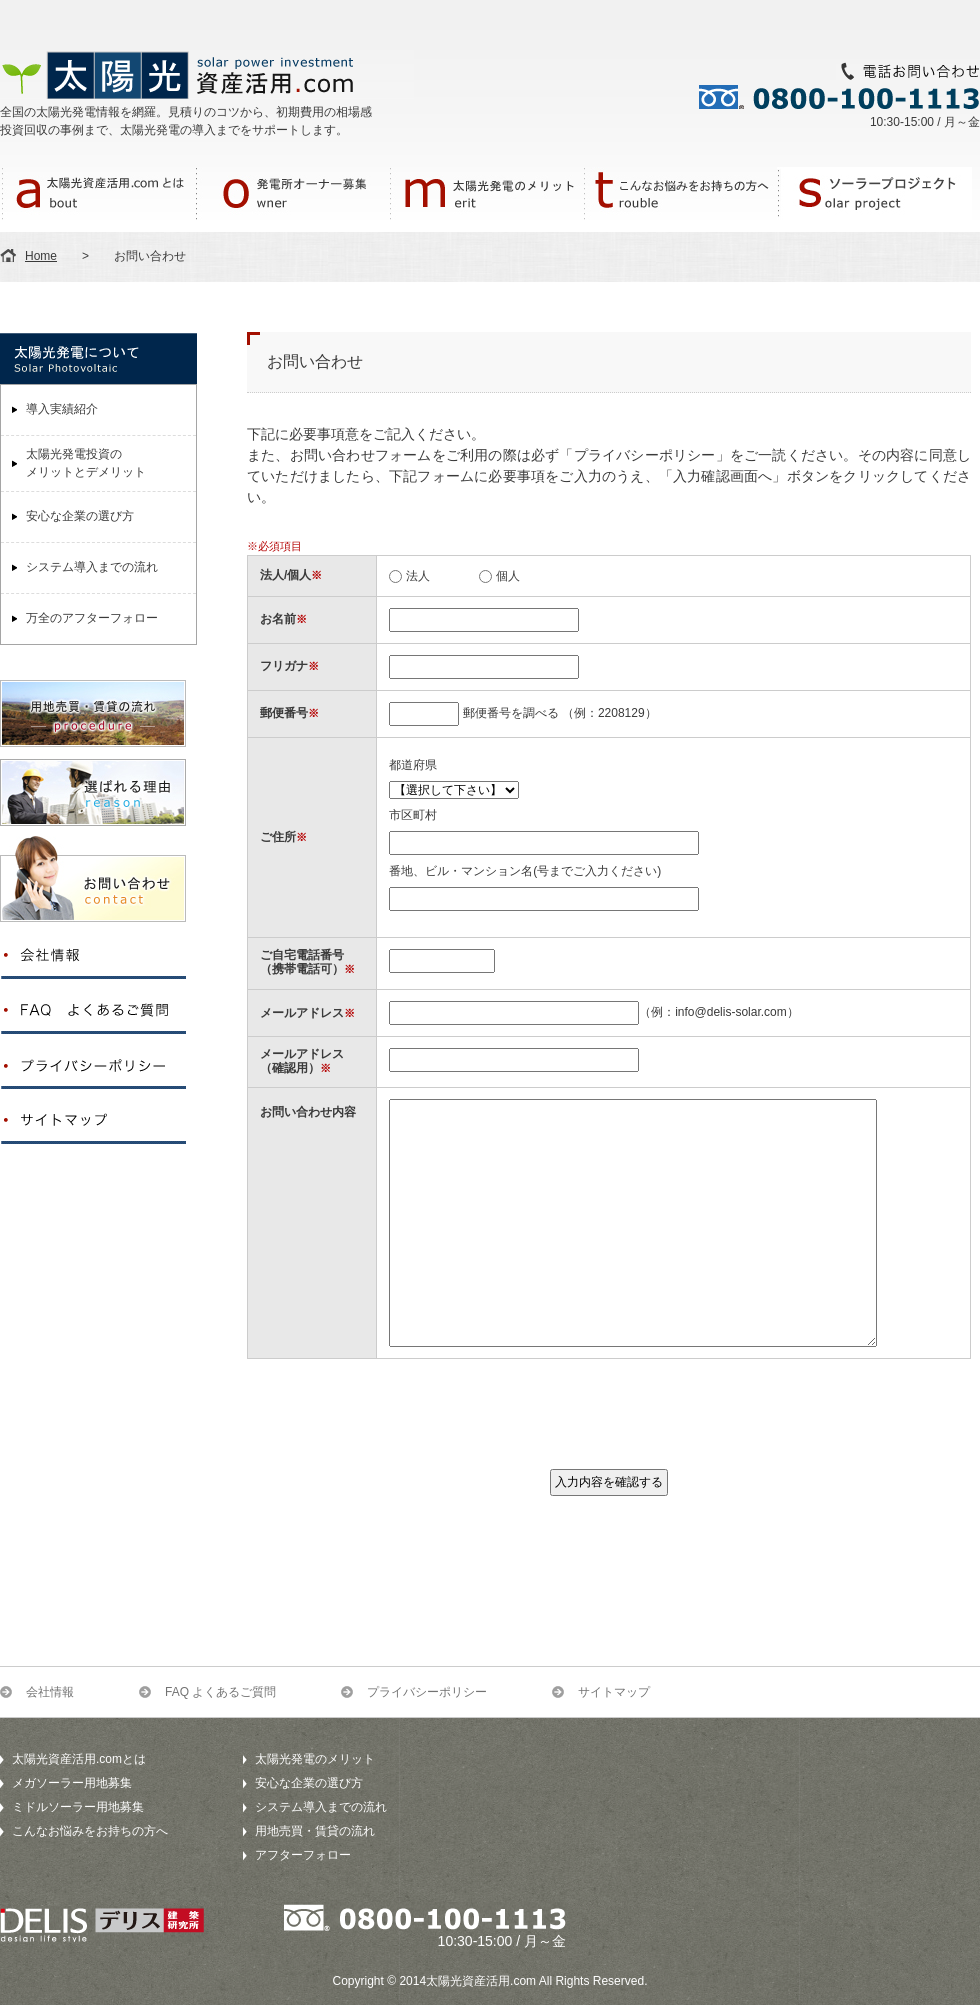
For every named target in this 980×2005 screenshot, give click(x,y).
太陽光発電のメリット (315, 1759)
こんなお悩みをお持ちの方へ (90, 1831)
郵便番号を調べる (511, 713)
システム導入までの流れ (92, 567)
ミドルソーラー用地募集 (78, 1807)
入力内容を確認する (609, 1482)
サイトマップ (614, 1692)
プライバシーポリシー (427, 1692)
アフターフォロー (303, 1855)
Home (41, 256)
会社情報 (50, 1692)
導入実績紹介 (62, 409)
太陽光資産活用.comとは (79, 1759)
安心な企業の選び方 (80, 516)
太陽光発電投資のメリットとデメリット (86, 463)
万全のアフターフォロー (92, 618)
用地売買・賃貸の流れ (315, 1831)
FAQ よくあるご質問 (220, 1692)
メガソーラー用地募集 (72, 1783)
